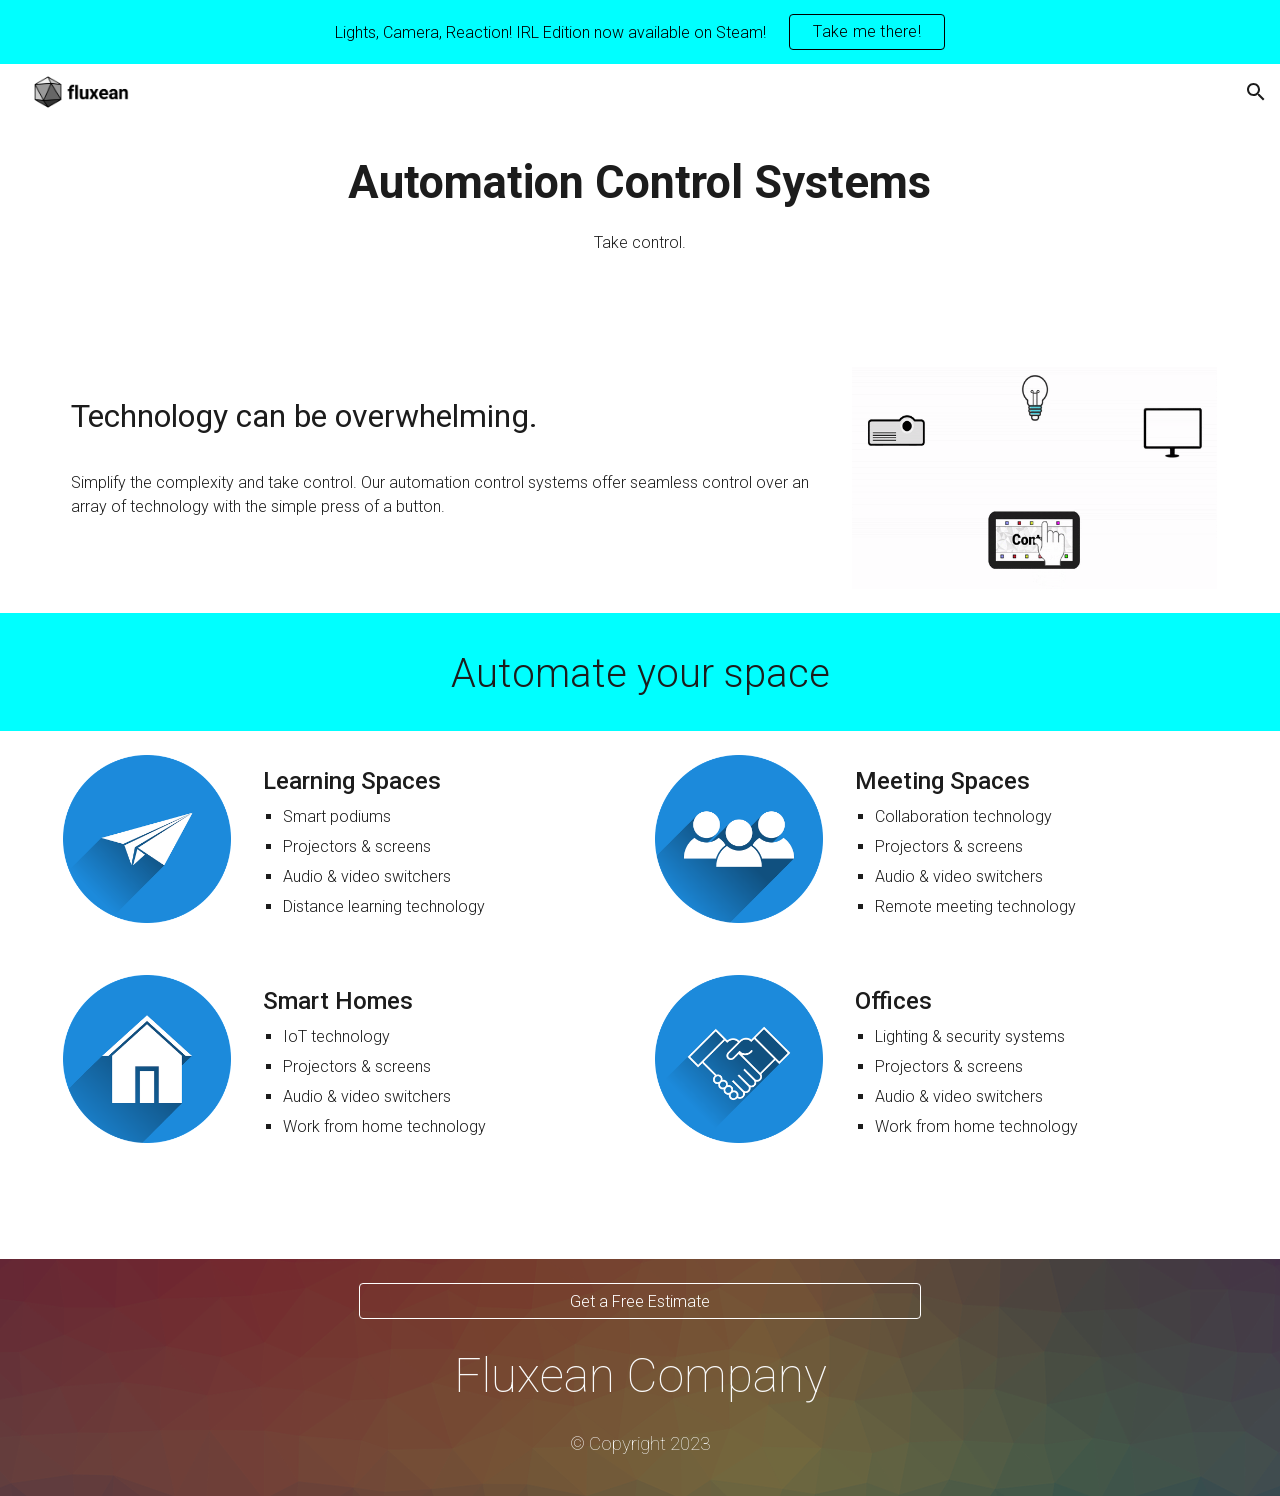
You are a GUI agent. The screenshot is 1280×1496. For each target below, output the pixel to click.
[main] (640, 203)
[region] (640, 32)
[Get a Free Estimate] (640, 1301)
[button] (1256, 92)
